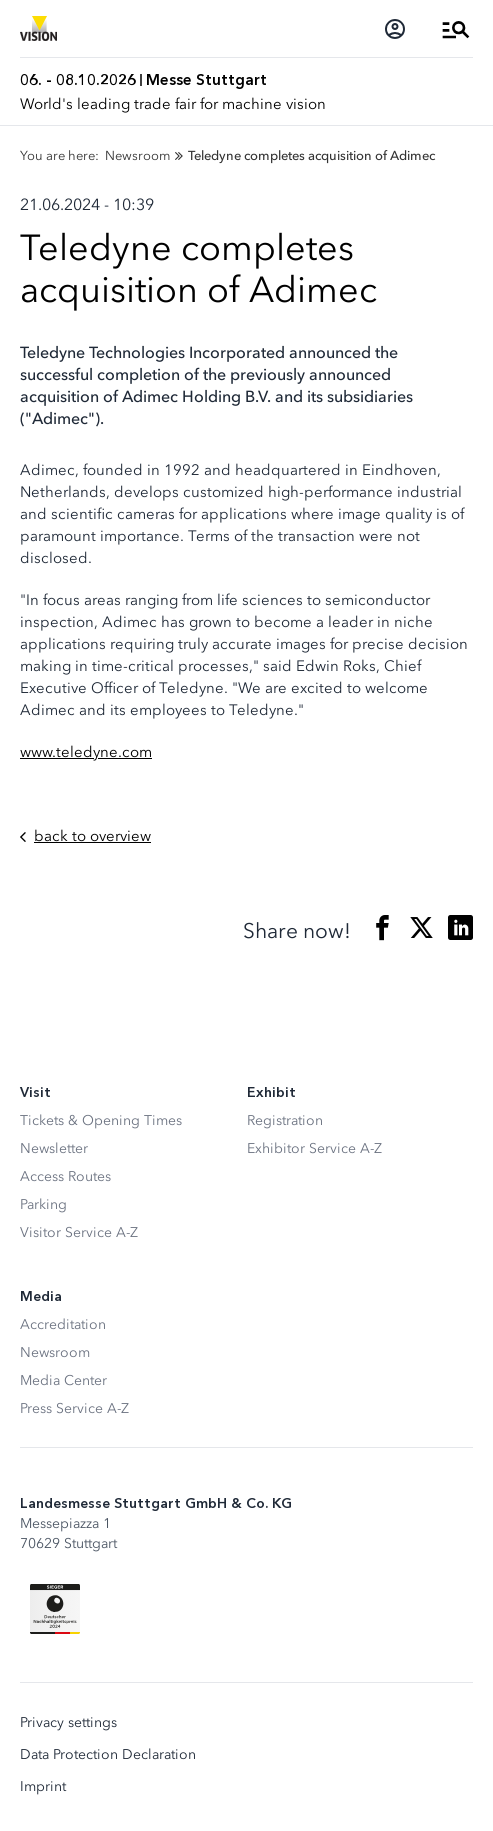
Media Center (63, 1380)
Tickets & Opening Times (101, 1120)
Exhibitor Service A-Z (314, 1148)
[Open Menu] (456, 29)
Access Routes (65, 1176)
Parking (43, 1204)
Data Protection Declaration (108, 1755)
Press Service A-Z (74, 1408)
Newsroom (55, 1352)
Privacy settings (68, 1723)
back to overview (85, 836)
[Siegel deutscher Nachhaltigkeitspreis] (55, 1609)
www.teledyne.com (86, 752)
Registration (285, 1120)
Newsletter (54, 1148)
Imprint (43, 1787)
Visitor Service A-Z (79, 1232)
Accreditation (63, 1324)
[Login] (395, 29)
